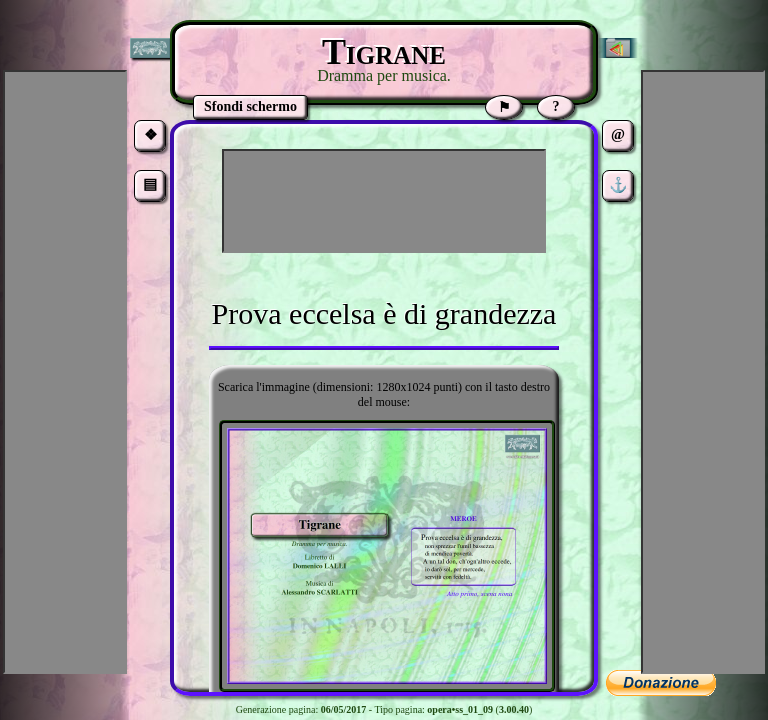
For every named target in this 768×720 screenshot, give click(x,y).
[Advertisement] (384, 201)
